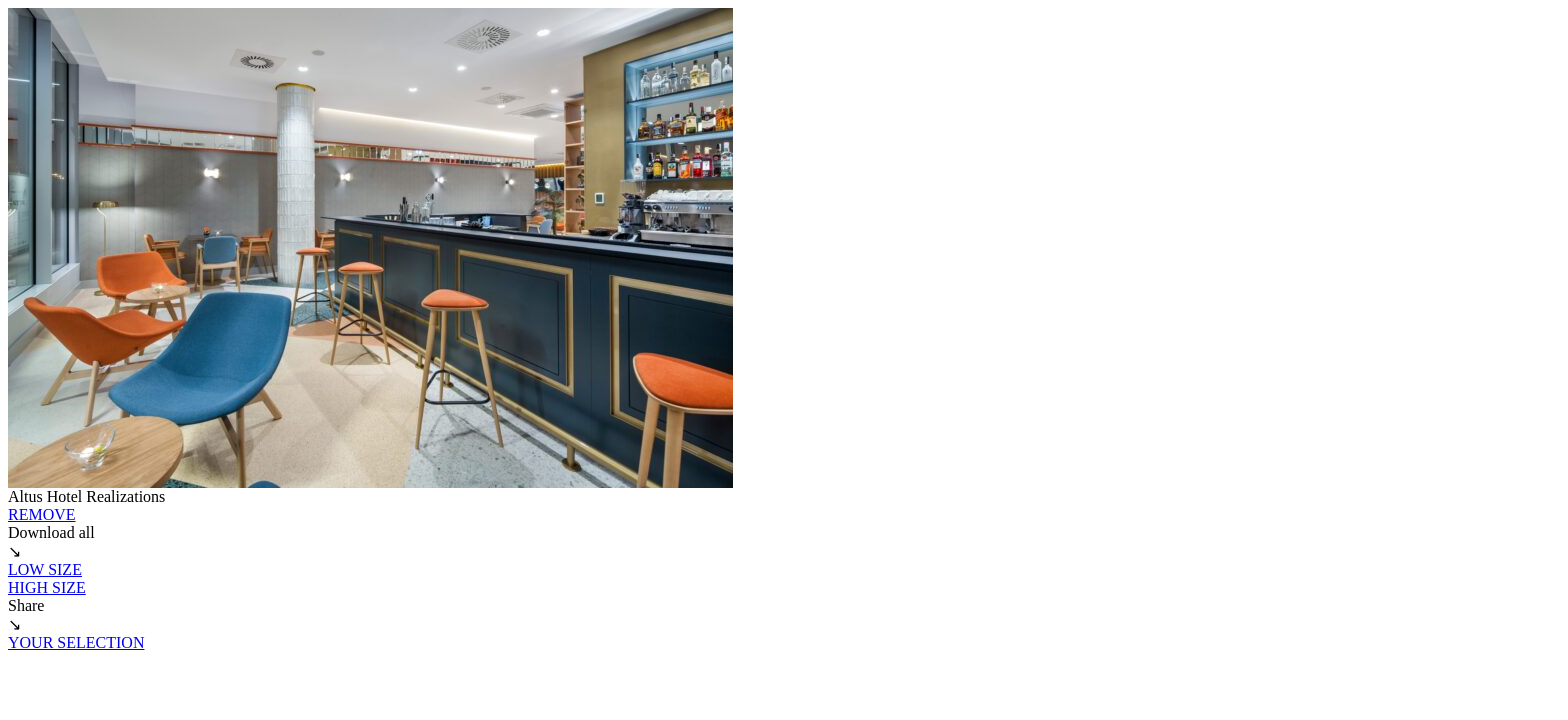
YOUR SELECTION (76, 642)
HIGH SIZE (47, 587)
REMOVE (42, 514)
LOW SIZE (45, 569)
